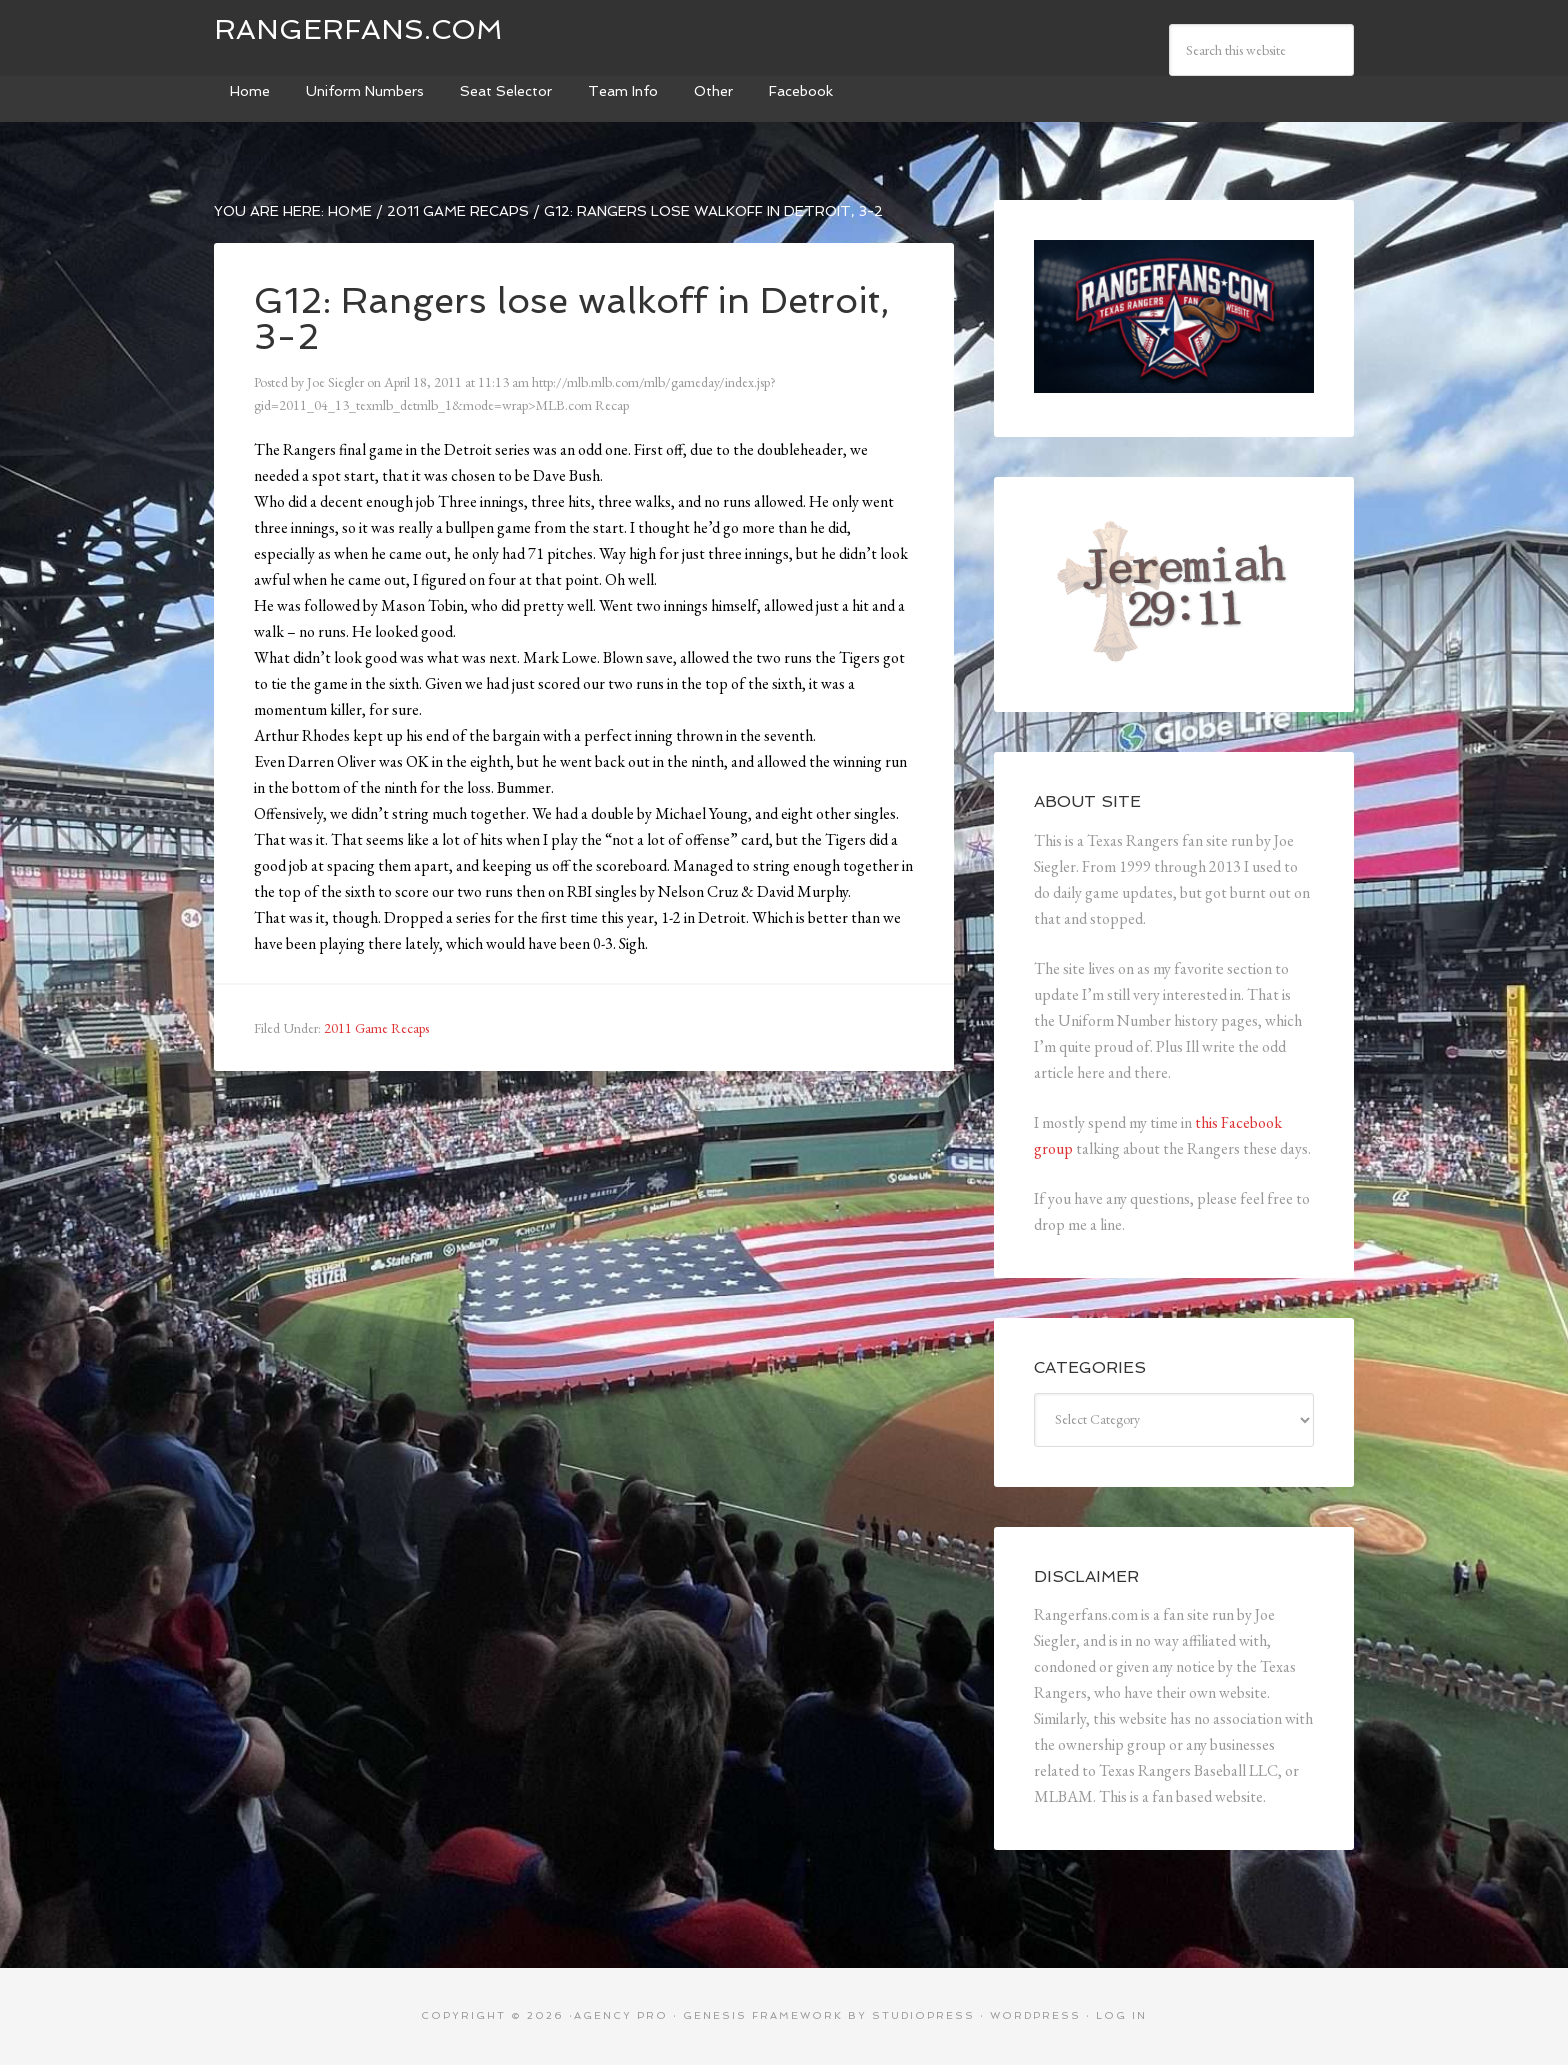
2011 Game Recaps (376, 1028)
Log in (1121, 2015)
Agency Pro (621, 2015)
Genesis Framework (763, 2015)
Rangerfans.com (358, 29)
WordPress (1035, 2015)
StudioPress (923, 2015)
